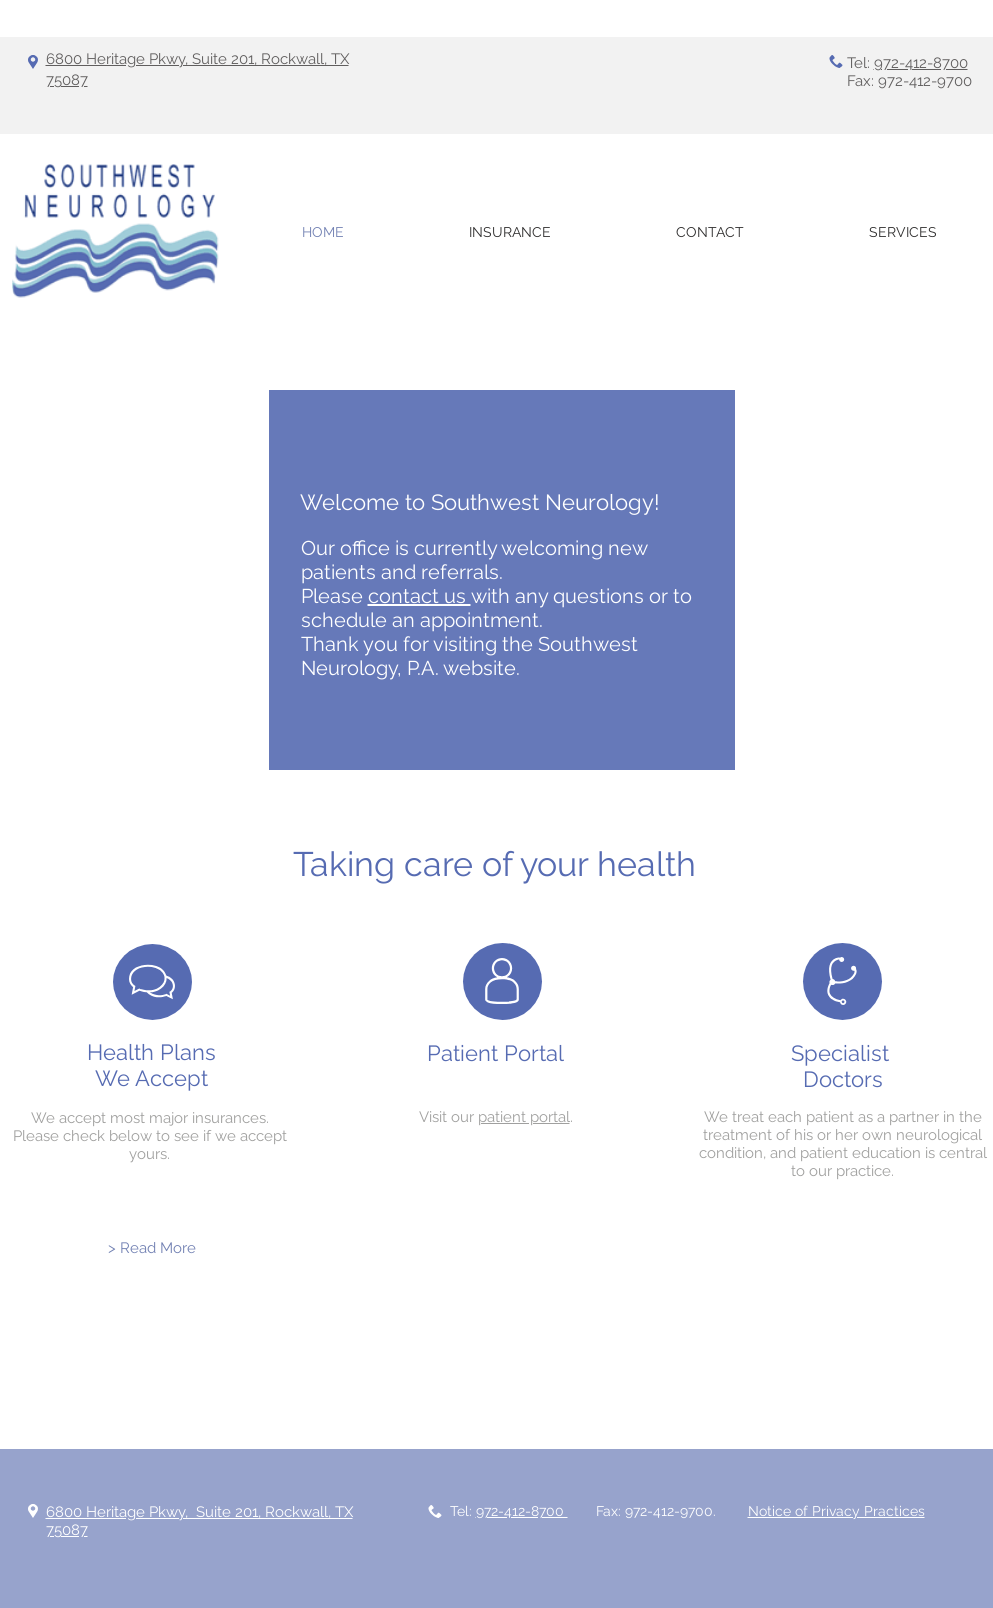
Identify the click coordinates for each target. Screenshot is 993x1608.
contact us (419, 596)
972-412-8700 (921, 63)
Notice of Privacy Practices (836, 1511)
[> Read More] (152, 1248)
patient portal (524, 1117)
